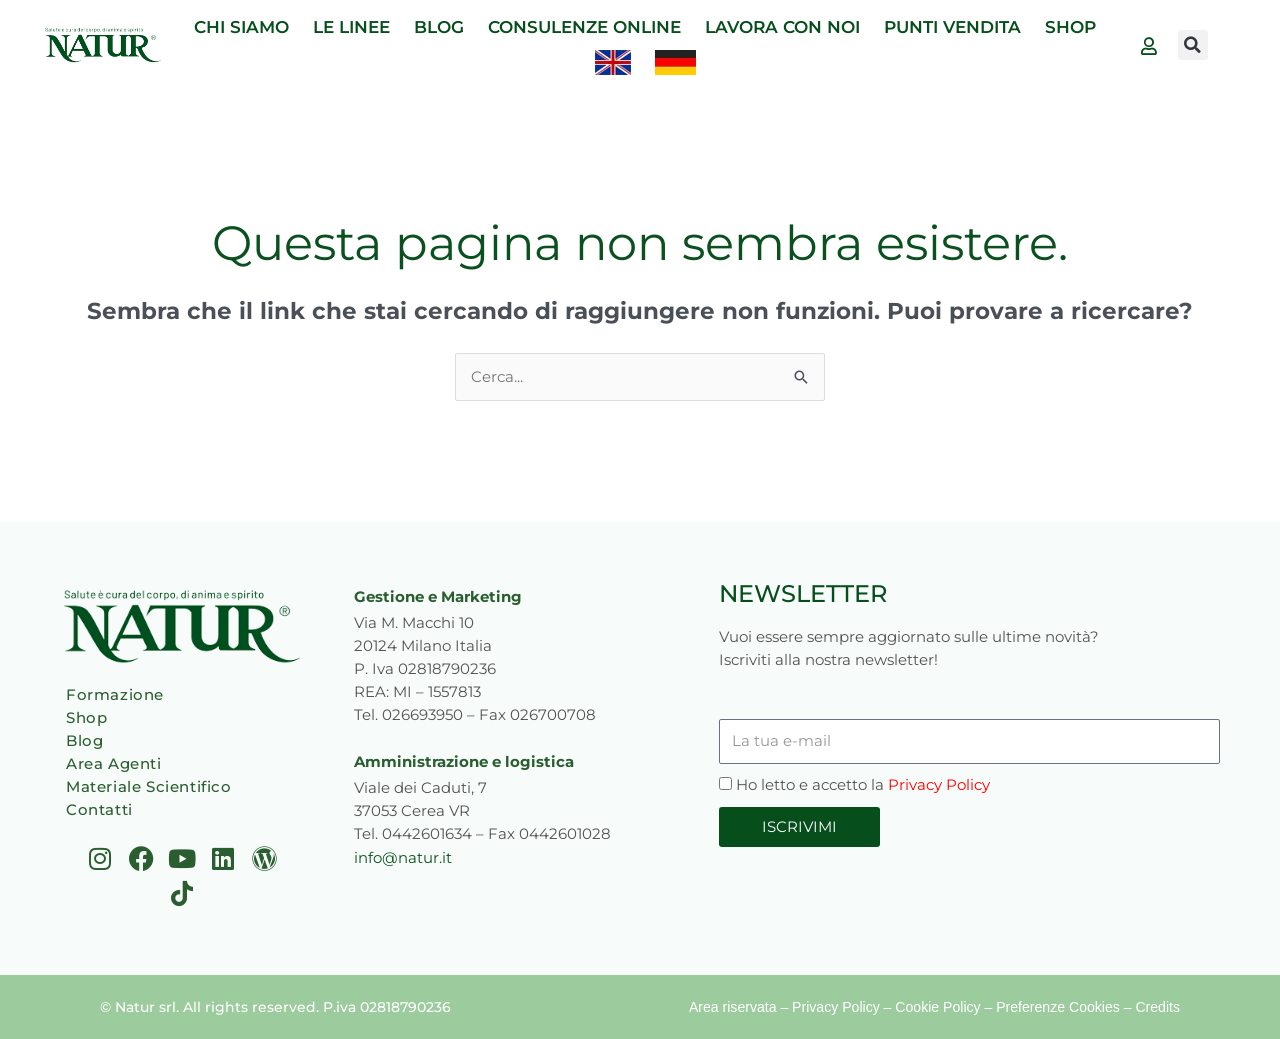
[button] (1193, 45)
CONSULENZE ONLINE (584, 27)
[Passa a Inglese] (613, 62)
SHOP (1070, 27)
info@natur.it (403, 856)
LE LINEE (351, 27)
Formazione (115, 694)
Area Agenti (114, 763)
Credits (1158, 1007)
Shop (86, 717)
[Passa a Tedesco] (675, 62)
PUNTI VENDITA (952, 27)
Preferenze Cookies (1058, 1007)
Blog (84, 740)
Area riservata (734, 1007)
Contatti (99, 809)
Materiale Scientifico (149, 786)
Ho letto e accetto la (863, 784)
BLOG (439, 27)
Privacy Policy (939, 784)
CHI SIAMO (241, 27)
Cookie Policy (939, 1007)
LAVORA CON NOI (782, 27)
